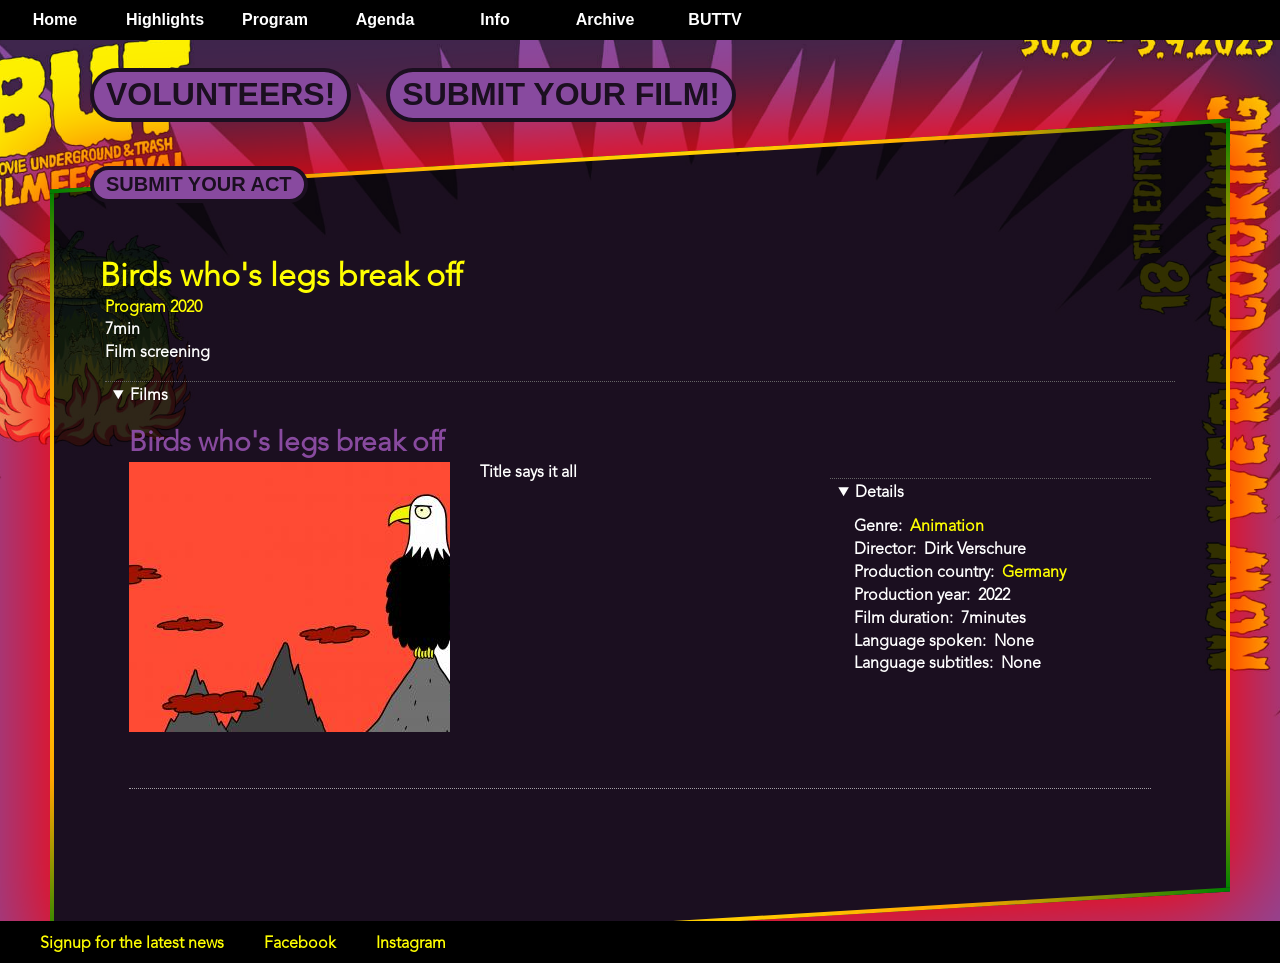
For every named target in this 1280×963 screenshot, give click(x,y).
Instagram (411, 944)
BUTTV (714, 19)
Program (275, 19)
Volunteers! (220, 94)
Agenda (385, 19)
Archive (605, 19)
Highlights (165, 19)
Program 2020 (153, 308)
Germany (1034, 573)
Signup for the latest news (132, 944)
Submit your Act (199, 184)
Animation (947, 527)
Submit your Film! (561, 94)
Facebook (300, 944)
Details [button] (879, 493)
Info (494, 19)
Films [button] (149, 396)
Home (55, 19)
